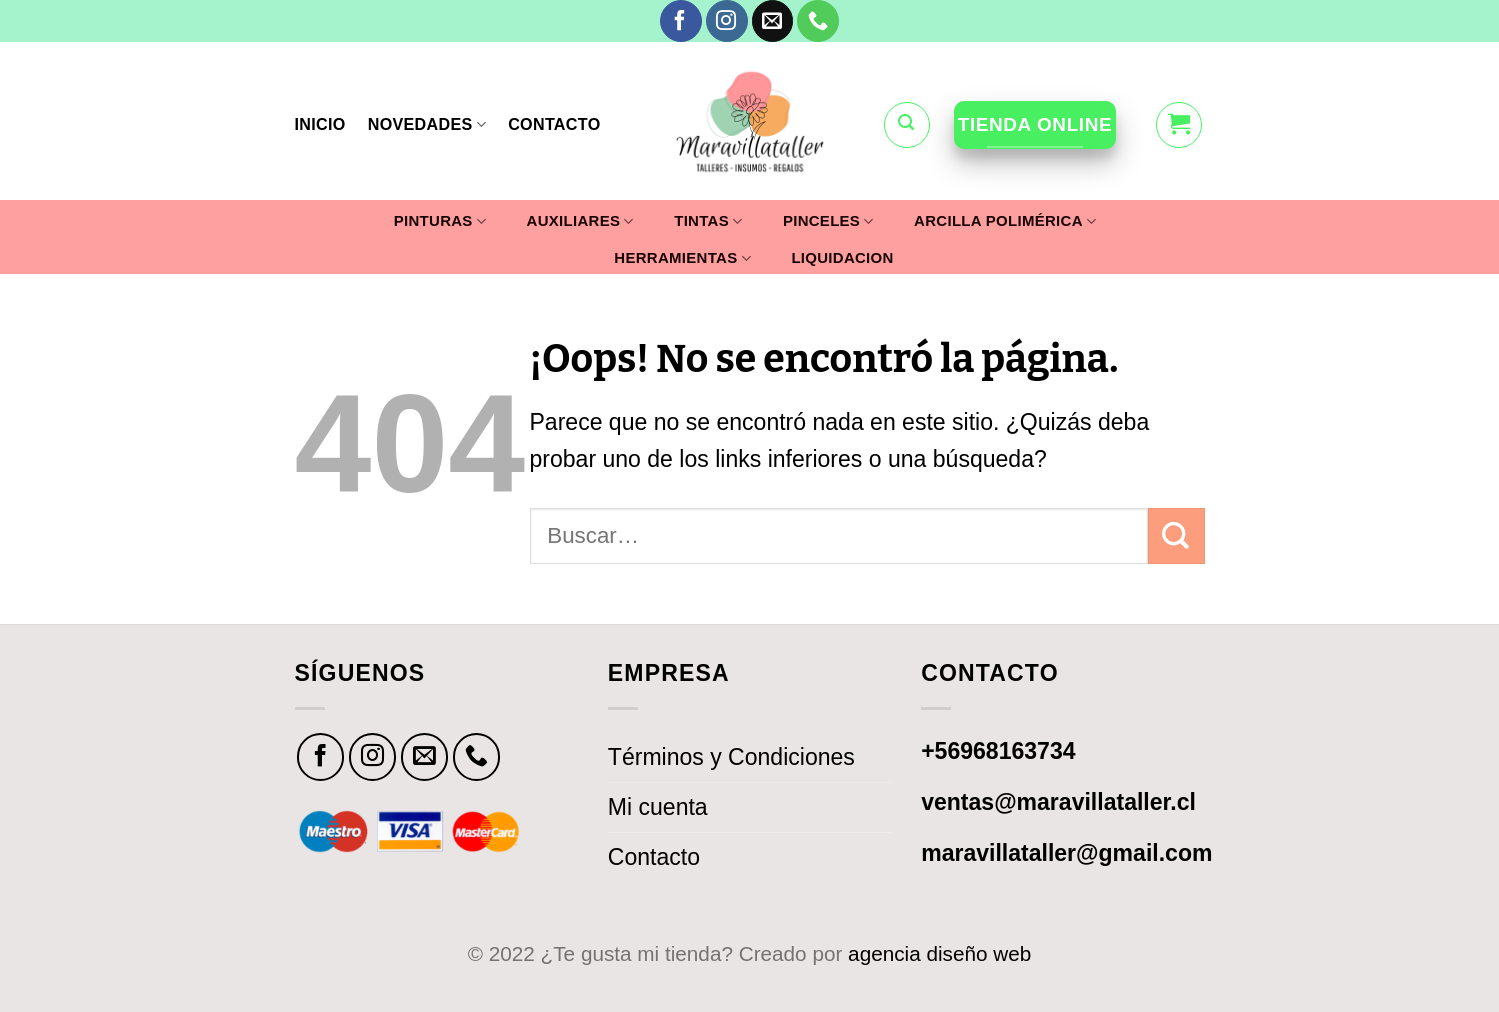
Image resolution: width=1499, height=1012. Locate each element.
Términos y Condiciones (731, 757)
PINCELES (828, 221)
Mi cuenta (658, 807)
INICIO (320, 124)
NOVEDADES (427, 124)
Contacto (654, 857)
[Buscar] (907, 125)
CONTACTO (554, 124)
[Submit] (1176, 536)
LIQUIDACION (842, 258)
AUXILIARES (580, 221)
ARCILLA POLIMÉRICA (1005, 221)
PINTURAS (440, 221)
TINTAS (708, 221)
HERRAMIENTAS (682, 258)
